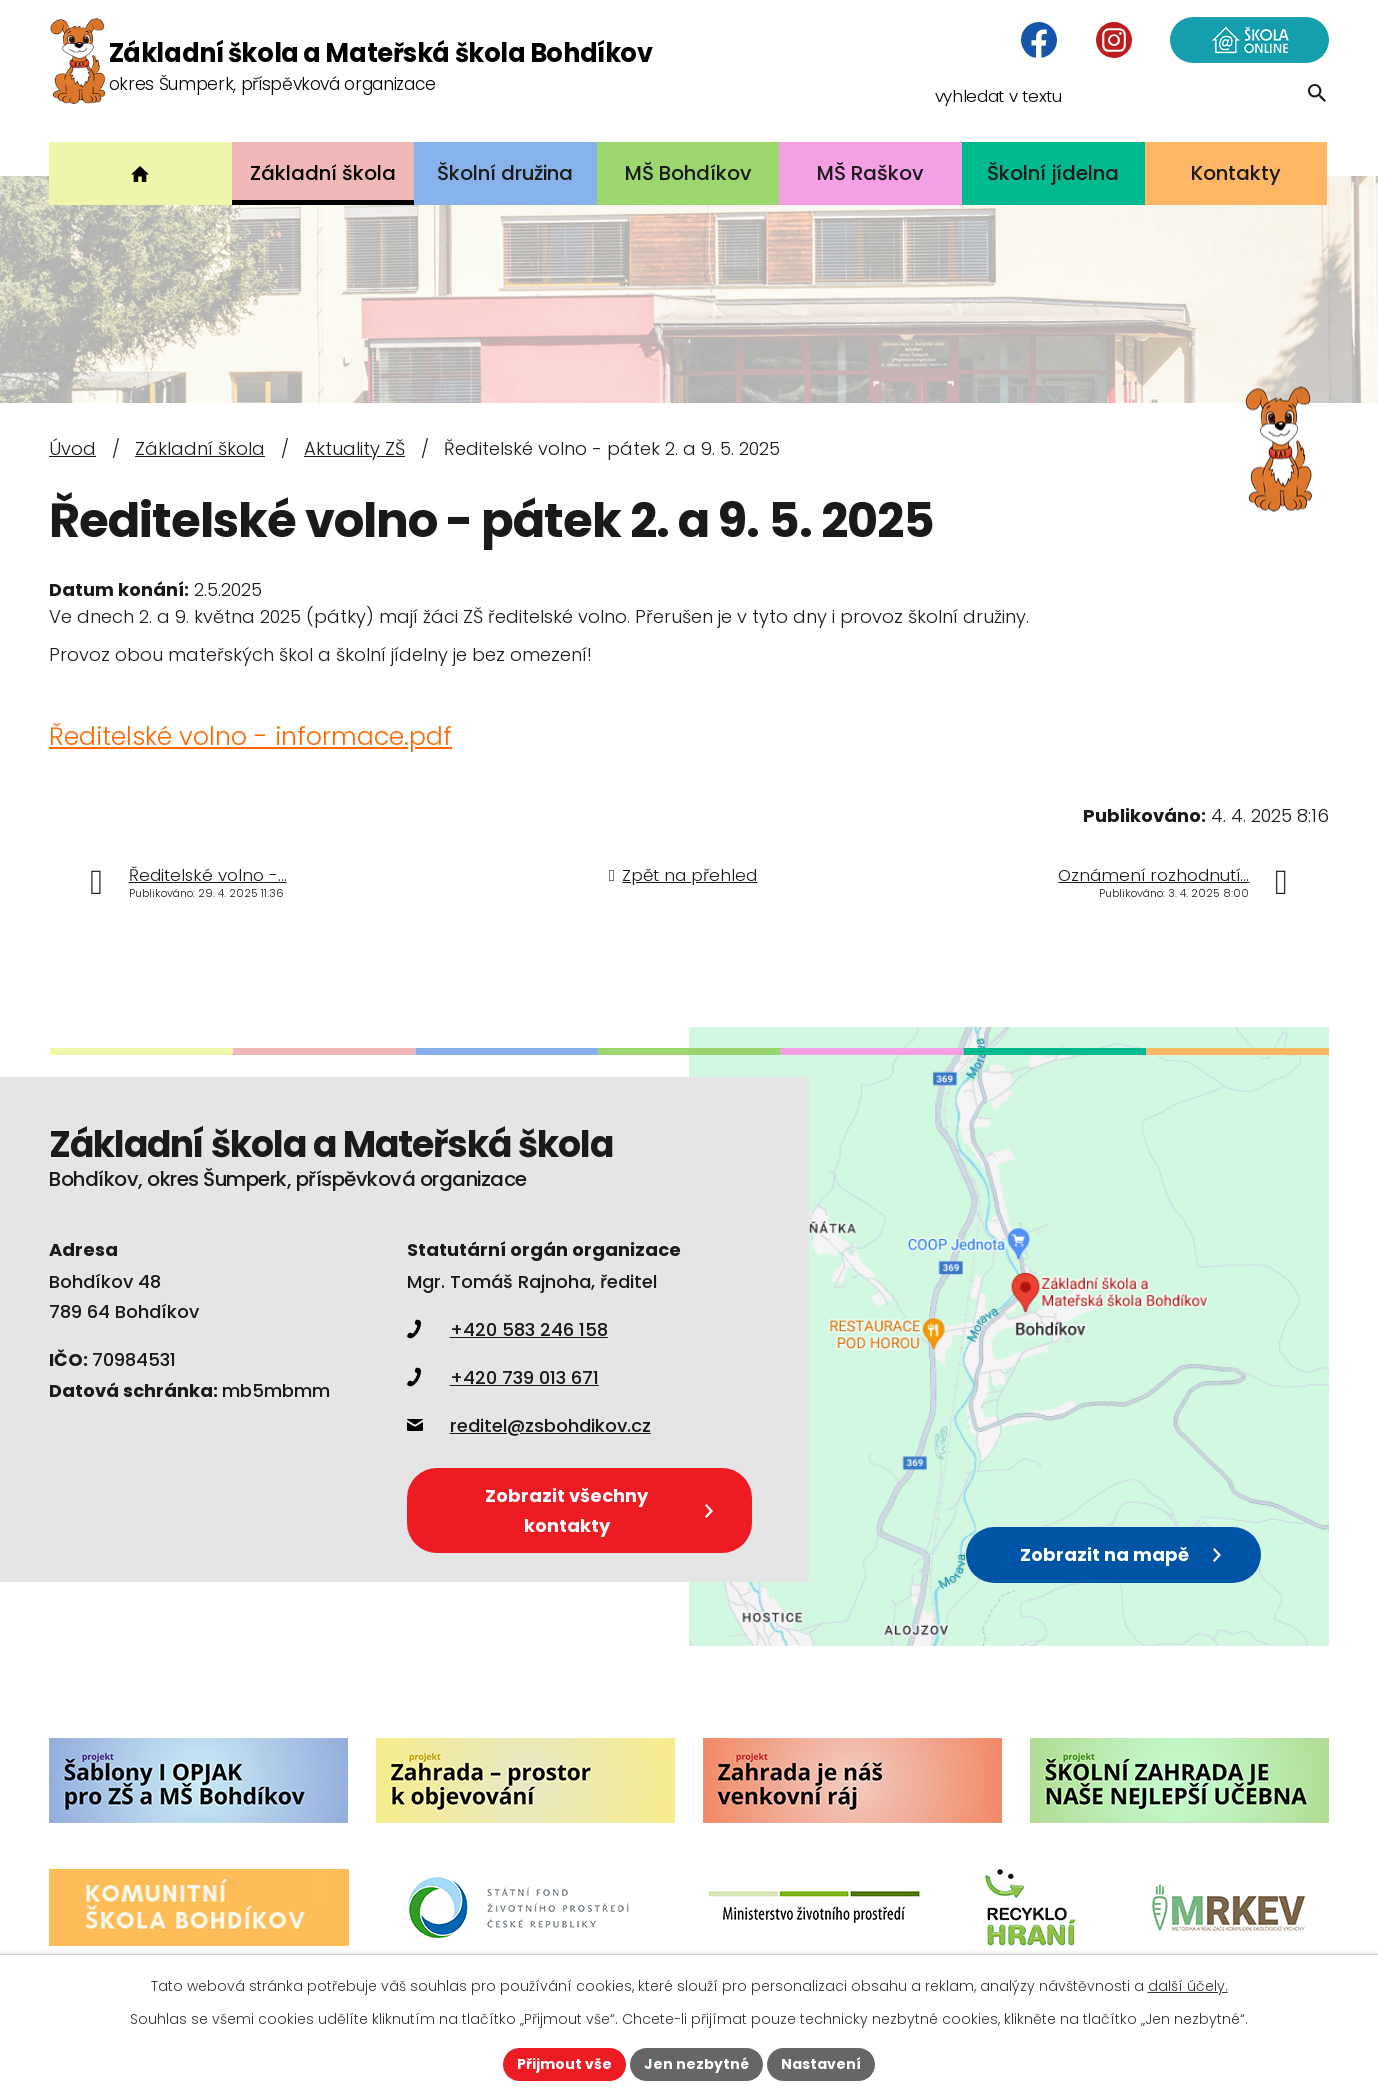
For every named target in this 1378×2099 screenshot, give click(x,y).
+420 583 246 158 (507, 1329)
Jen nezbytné (696, 2064)
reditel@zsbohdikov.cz (529, 1425)
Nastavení (821, 2064)
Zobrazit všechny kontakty (598, 1509)
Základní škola (200, 448)
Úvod (72, 448)
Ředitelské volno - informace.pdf (250, 736)
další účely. (1188, 1986)
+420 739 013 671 (503, 1377)
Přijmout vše (564, 2064)
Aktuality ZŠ (354, 448)
